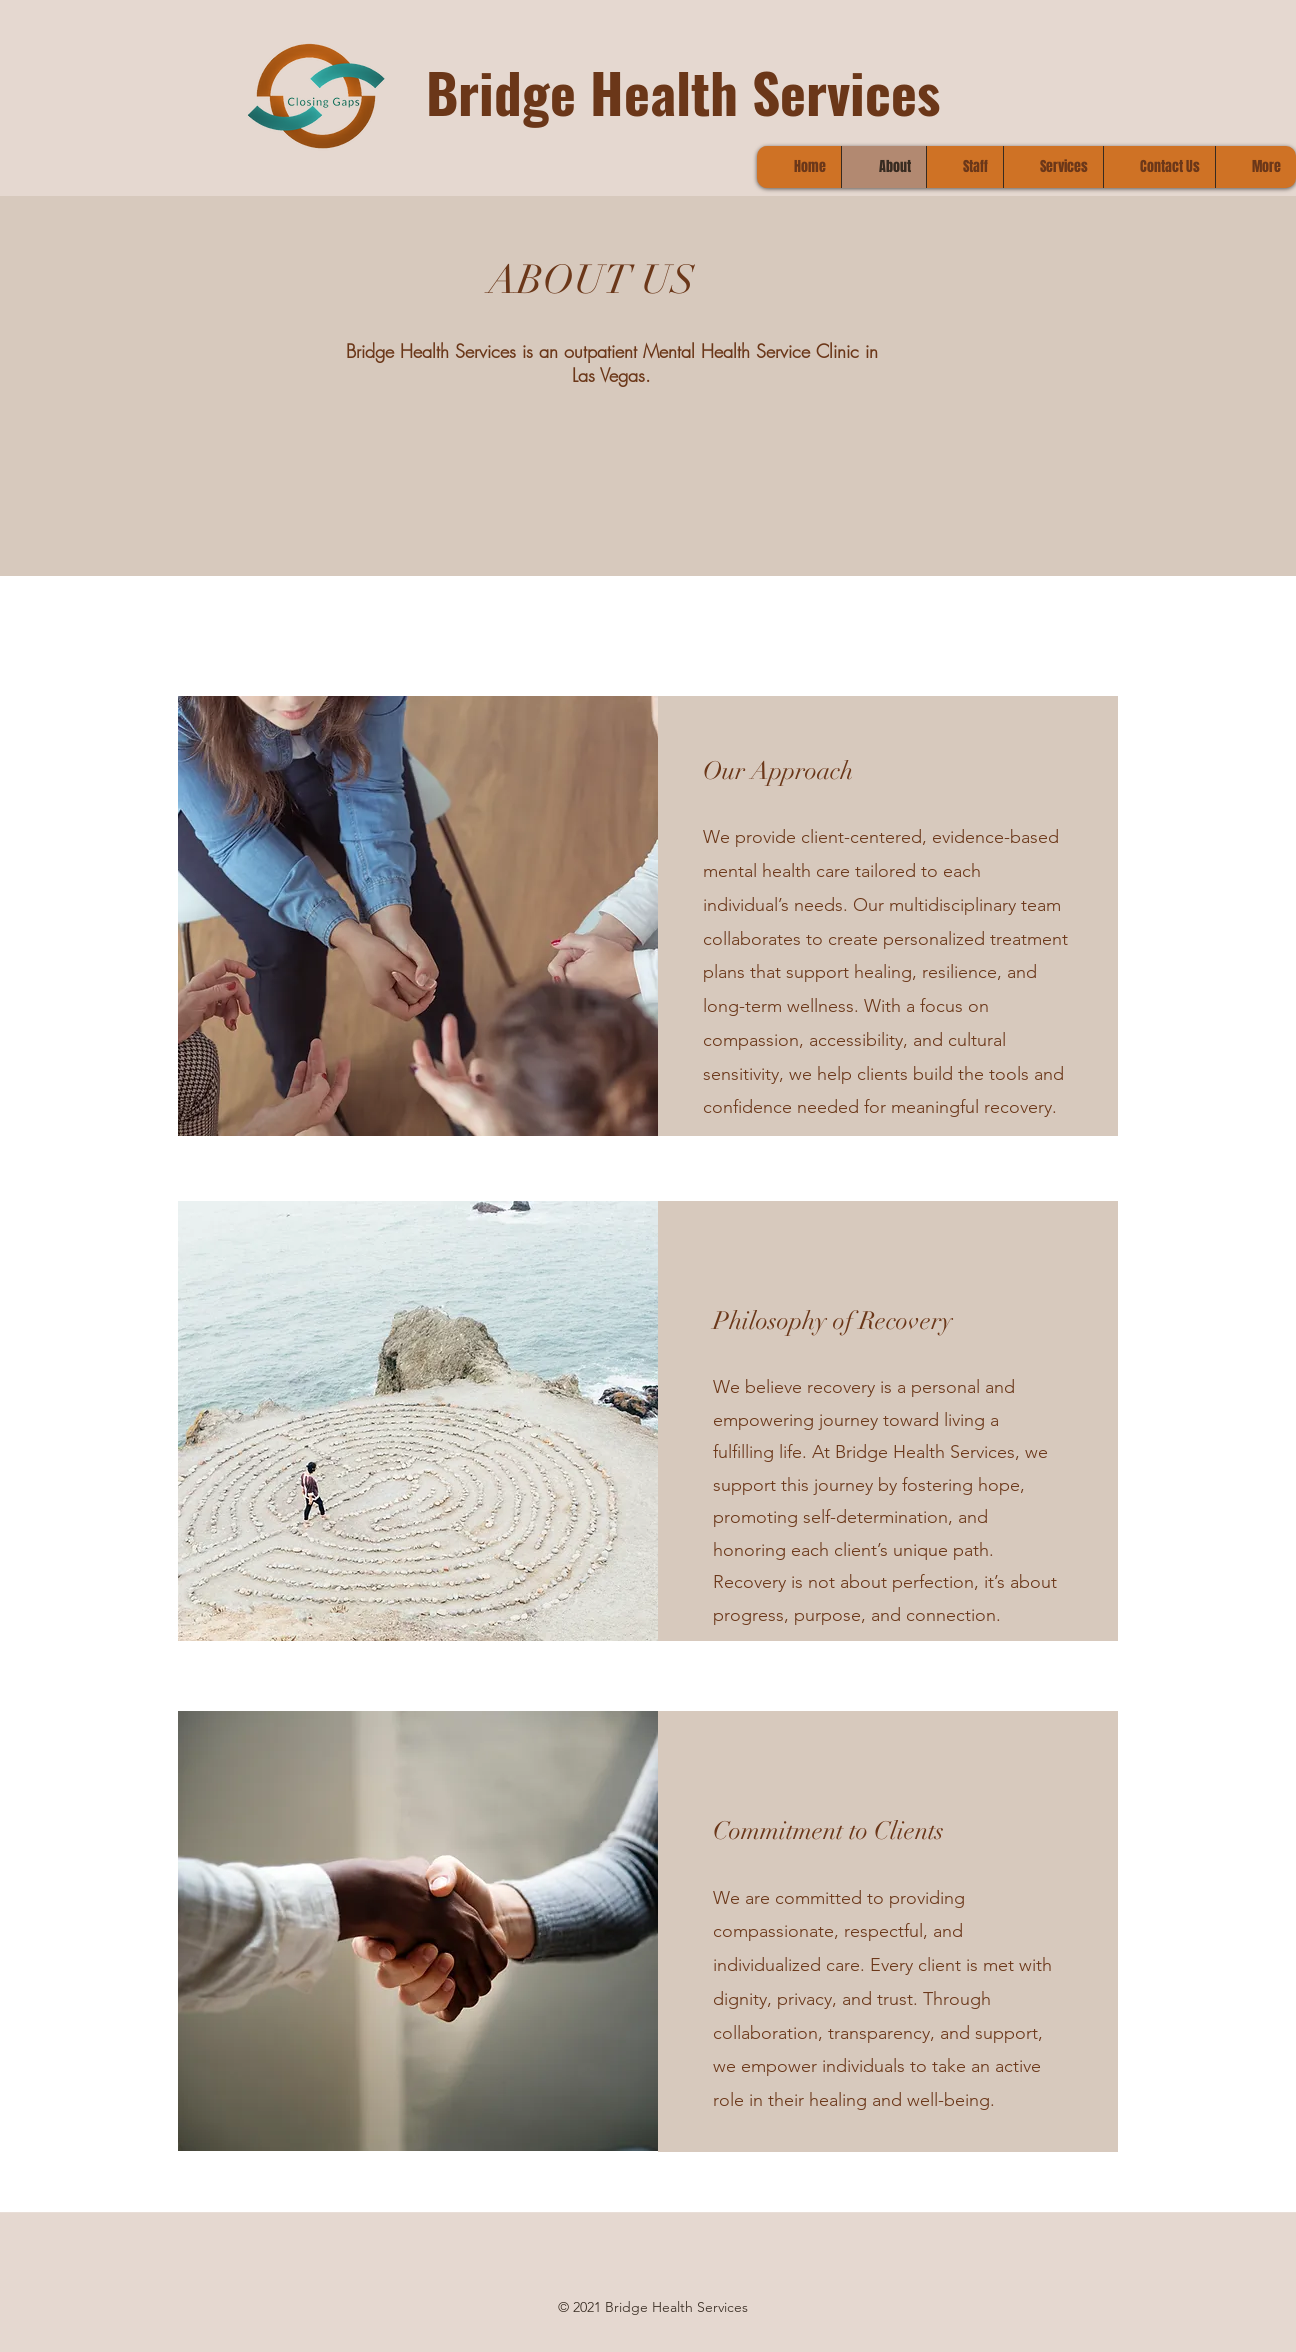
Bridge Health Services (683, 91)
